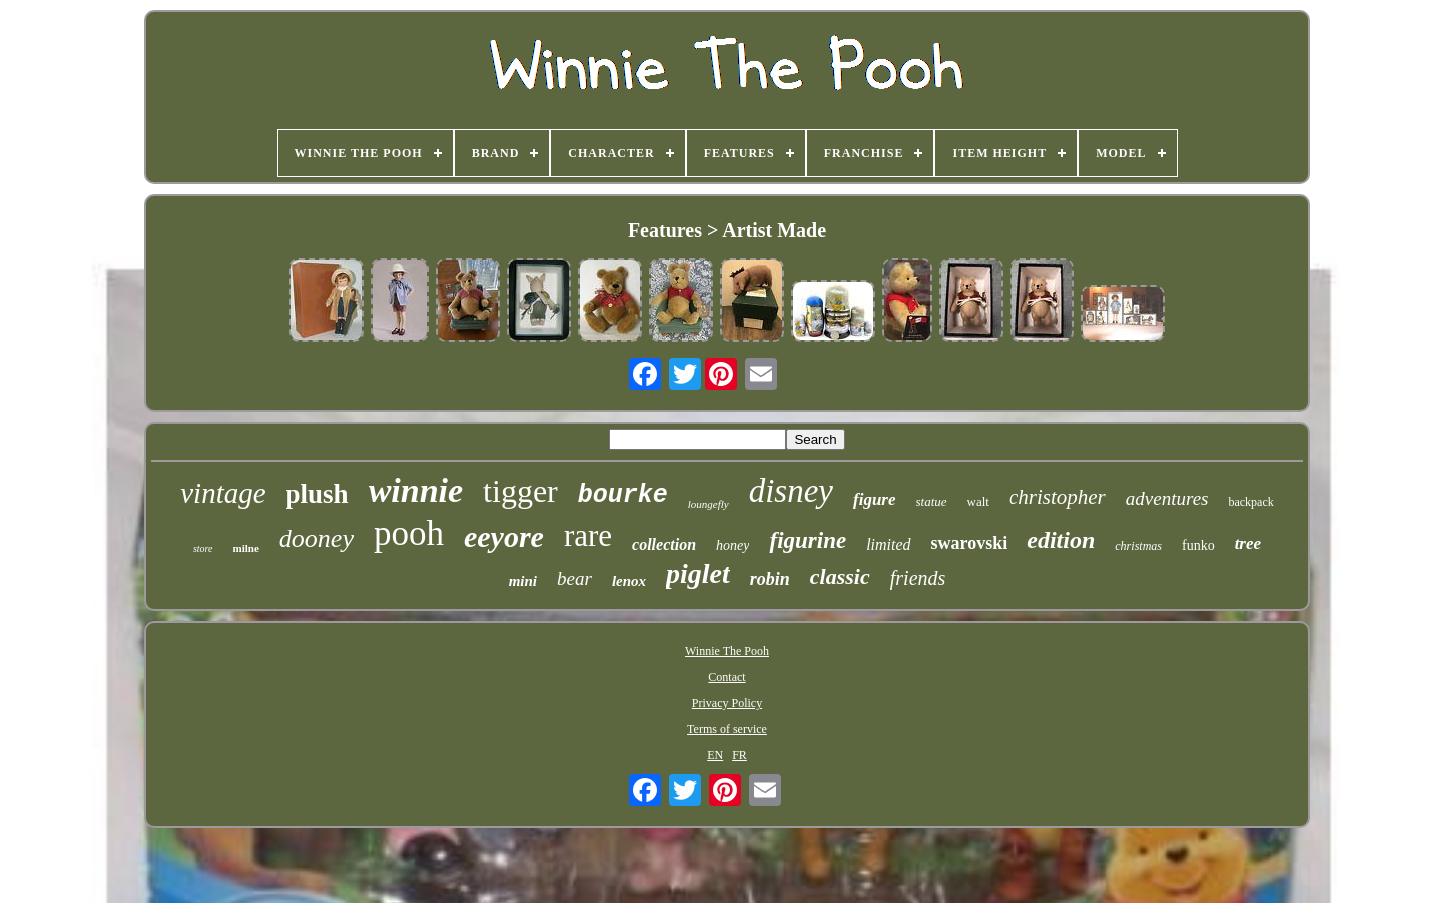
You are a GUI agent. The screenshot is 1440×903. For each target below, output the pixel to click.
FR (739, 755)
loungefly (708, 504)
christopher (1057, 497)
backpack (1250, 502)
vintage (222, 493)
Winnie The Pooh (727, 651)
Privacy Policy (727, 703)
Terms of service (727, 729)
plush (317, 494)
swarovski (969, 543)
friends (918, 578)
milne (246, 548)
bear (574, 578)
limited (888, 544)
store (203, 548)
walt (978, 501)
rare (588, 535)
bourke (623, 495)
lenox (629, 581)
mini (523, 581)
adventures (1167, 498)
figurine (807, 540)
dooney (316, 538)
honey (732, 545)
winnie (416, 490)
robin (770, 579)
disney (791, 491)
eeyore (504, 536)
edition (1061, 540)
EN (715, 755)
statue (931, 501)
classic (840, 576)
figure (874, 499)
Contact (726, 677)
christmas (1138, 546)
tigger (520, 491)
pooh (409, 533)
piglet (698, 573)
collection (664, 544)
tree (1248, 543)
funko (1198, 545)
